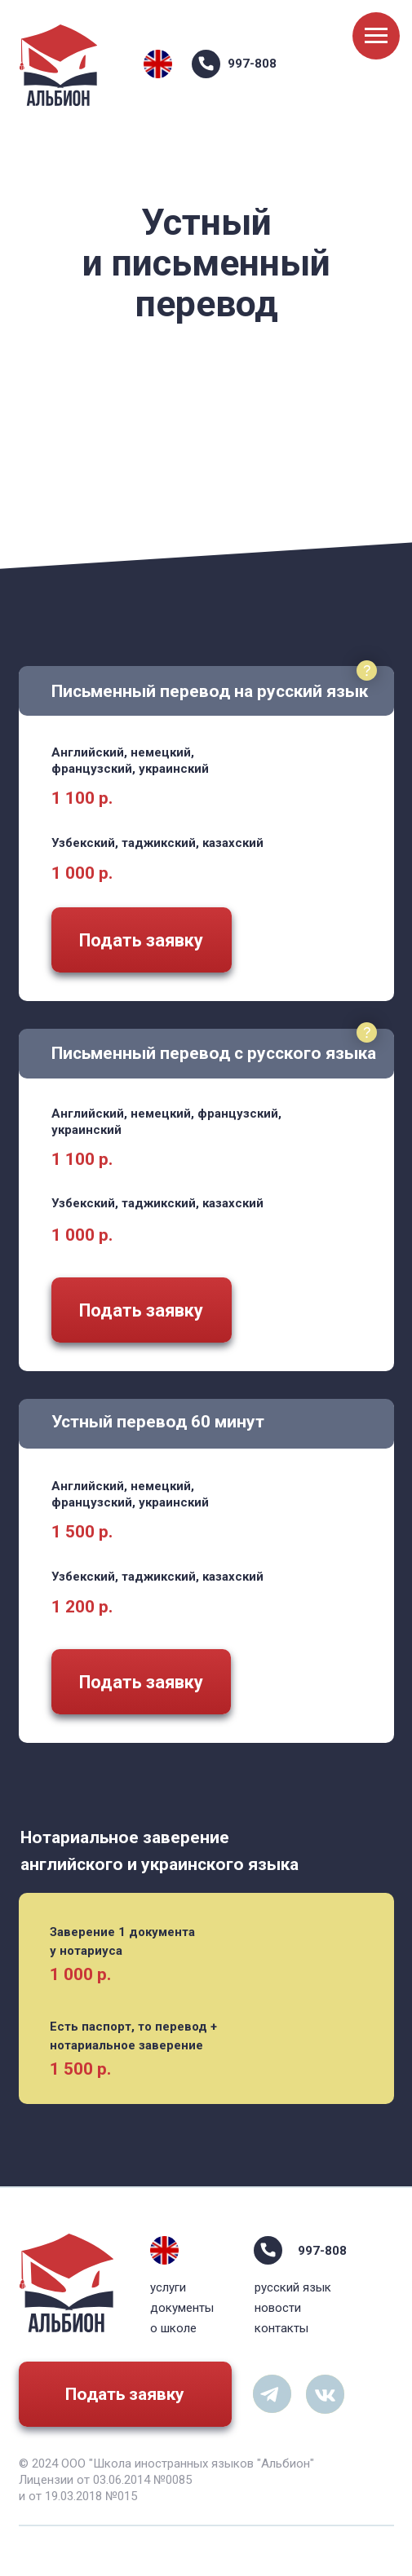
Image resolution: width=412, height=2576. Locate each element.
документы (182, 2307)
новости (278, 2307)
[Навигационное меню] (376, 36)
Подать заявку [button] (141, 940)
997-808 (252, 63)
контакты (281, 2328)
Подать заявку (124, 2394)
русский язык (293, 2287)
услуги (168, 2287)
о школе (173, 2328)
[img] (158, 64)
